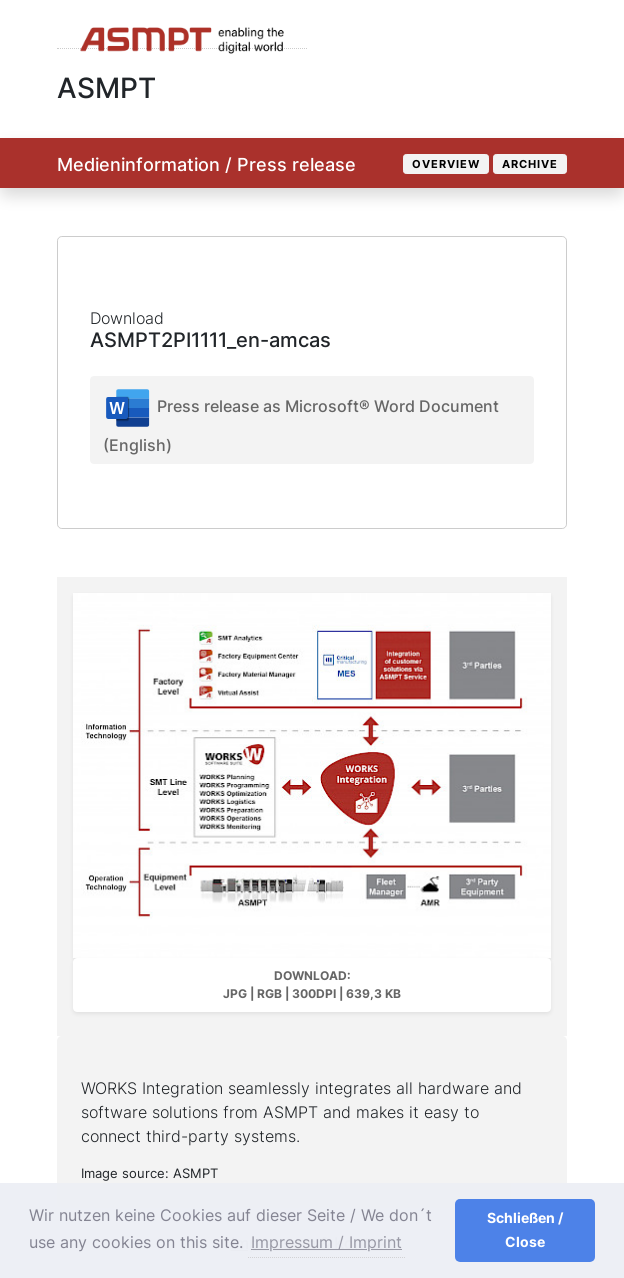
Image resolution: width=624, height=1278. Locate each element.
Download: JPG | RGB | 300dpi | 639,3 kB (312, 984)
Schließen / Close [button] (525, 1229)
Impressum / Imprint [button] (326, 1242)
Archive (530, 164)
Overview (446, 164)
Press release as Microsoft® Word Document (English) (301, 419)
